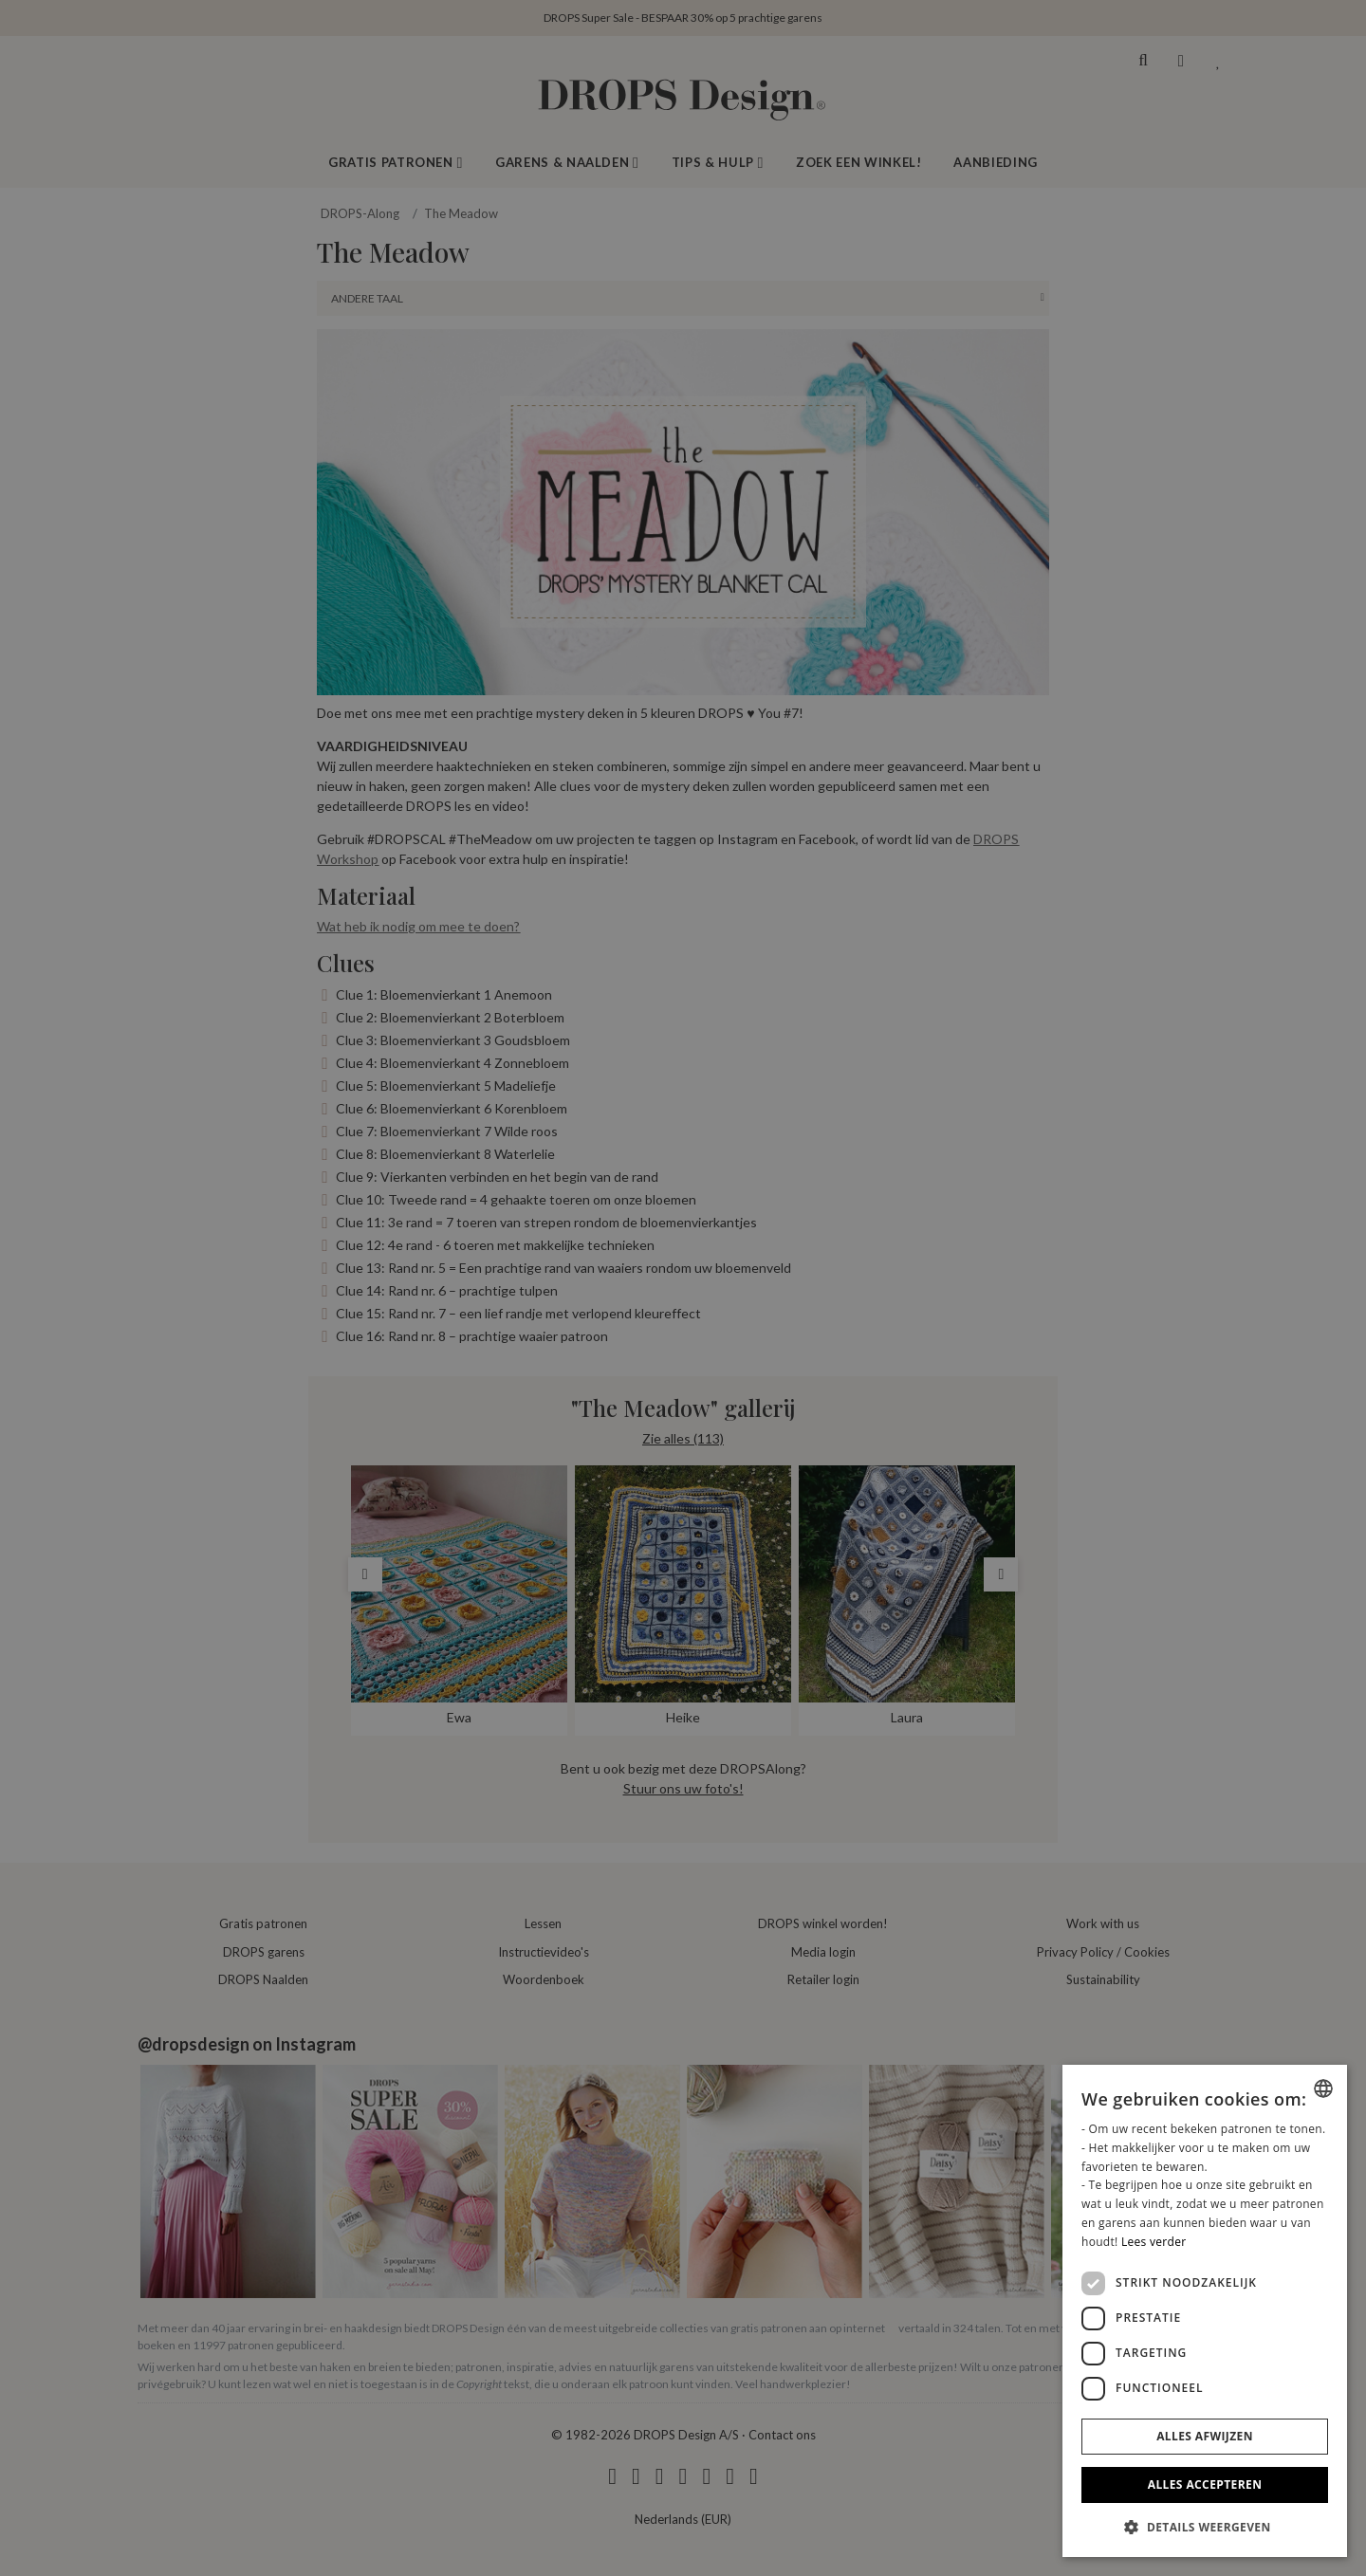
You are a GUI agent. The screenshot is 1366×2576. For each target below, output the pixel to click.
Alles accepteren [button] (1205, 2484)
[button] (1204, 2526)
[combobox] (1323, 2088)
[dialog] (1204, 2311)
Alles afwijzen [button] (1204, 2436)
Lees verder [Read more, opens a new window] (1154, 2242)
